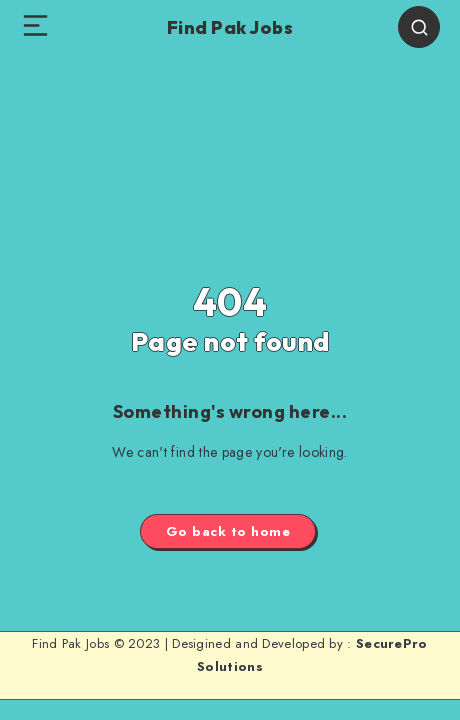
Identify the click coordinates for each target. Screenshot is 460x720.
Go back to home (228, 531)
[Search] (419, 27)
